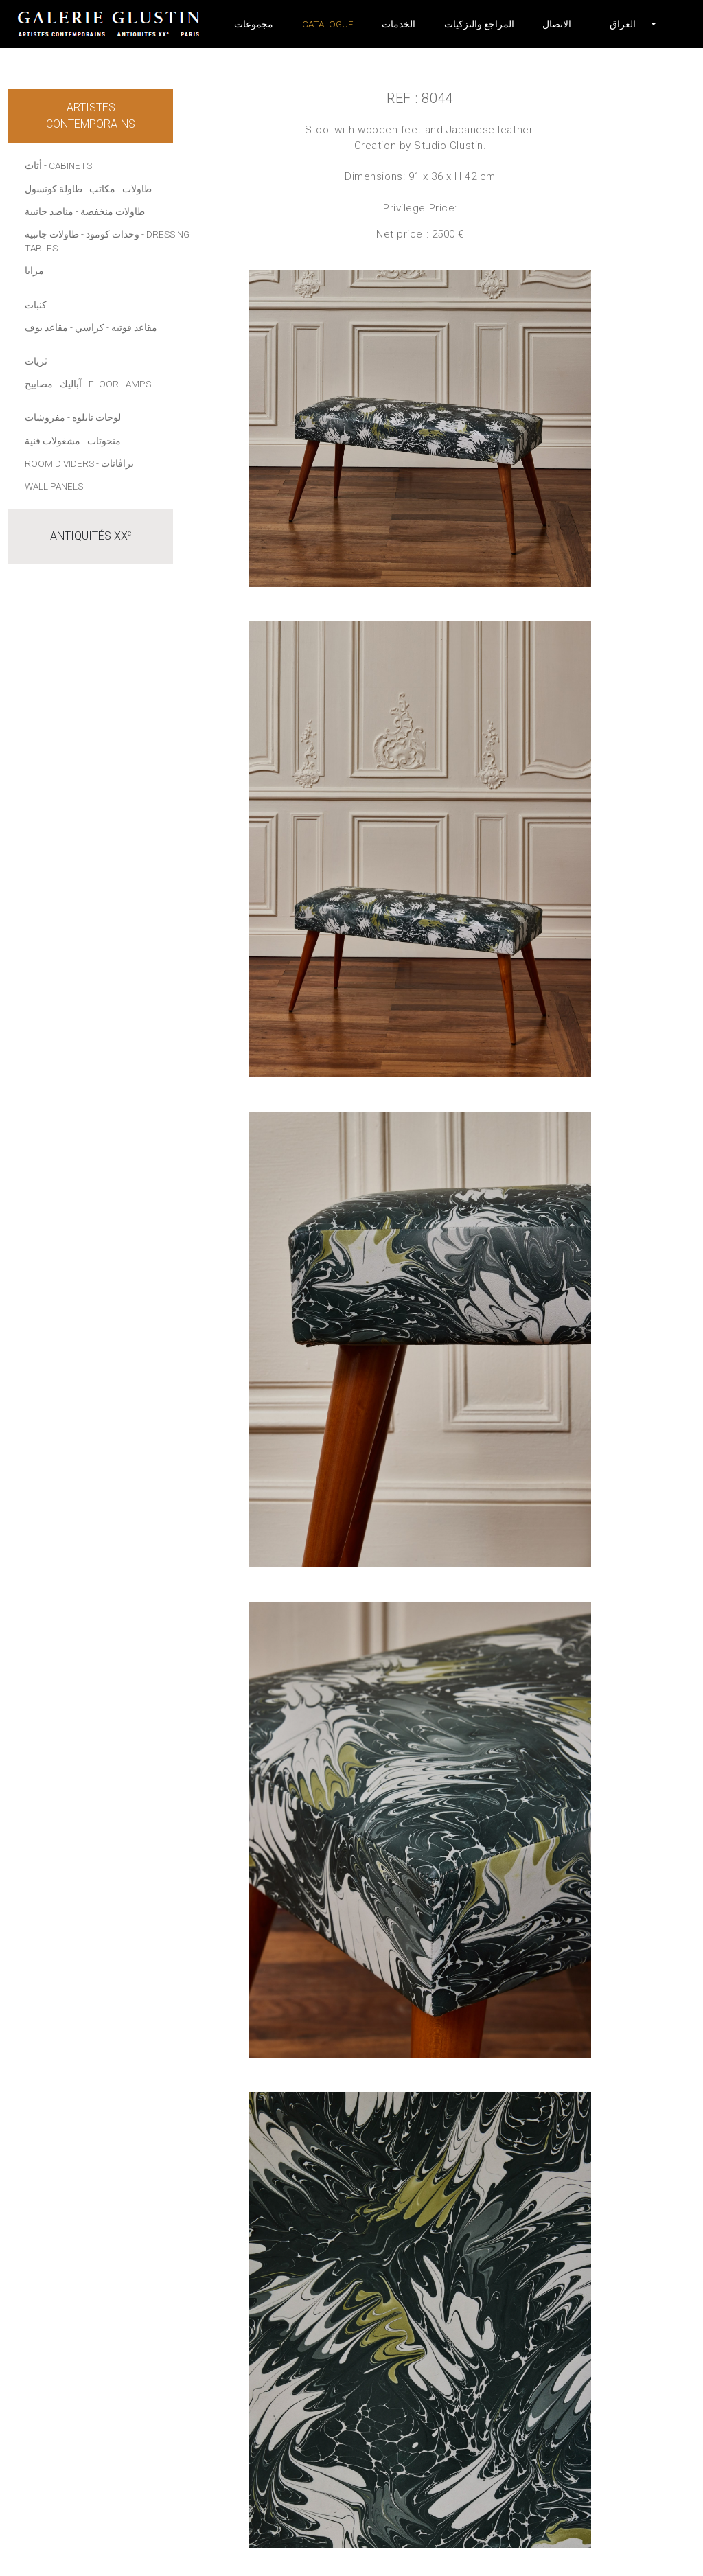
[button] (623, 24)
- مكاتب (104, 188)
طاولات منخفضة (112, 211)
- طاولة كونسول (56, 188)
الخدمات (398, 24)
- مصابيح (41, 383)
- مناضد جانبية (51, 211)
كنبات (36, 304)
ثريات (36, 361)
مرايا (34, 270)
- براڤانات (115, 463)
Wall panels (54, 486)
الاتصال (556, 24)
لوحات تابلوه (96, 417)
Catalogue (328, 24)
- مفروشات (47, 417)
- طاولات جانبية (54, 234)
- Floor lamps (117, 383)
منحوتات (104, 440)
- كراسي (92, 327)
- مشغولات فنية (55, 440)
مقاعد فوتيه (134, 327)
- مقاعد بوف (49, 327)
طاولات (137, 188)
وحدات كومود (112, 234)
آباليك (71, 383)
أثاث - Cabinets (58, 165)
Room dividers (59, 463)
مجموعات (253, 24)
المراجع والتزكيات (479, 24)
